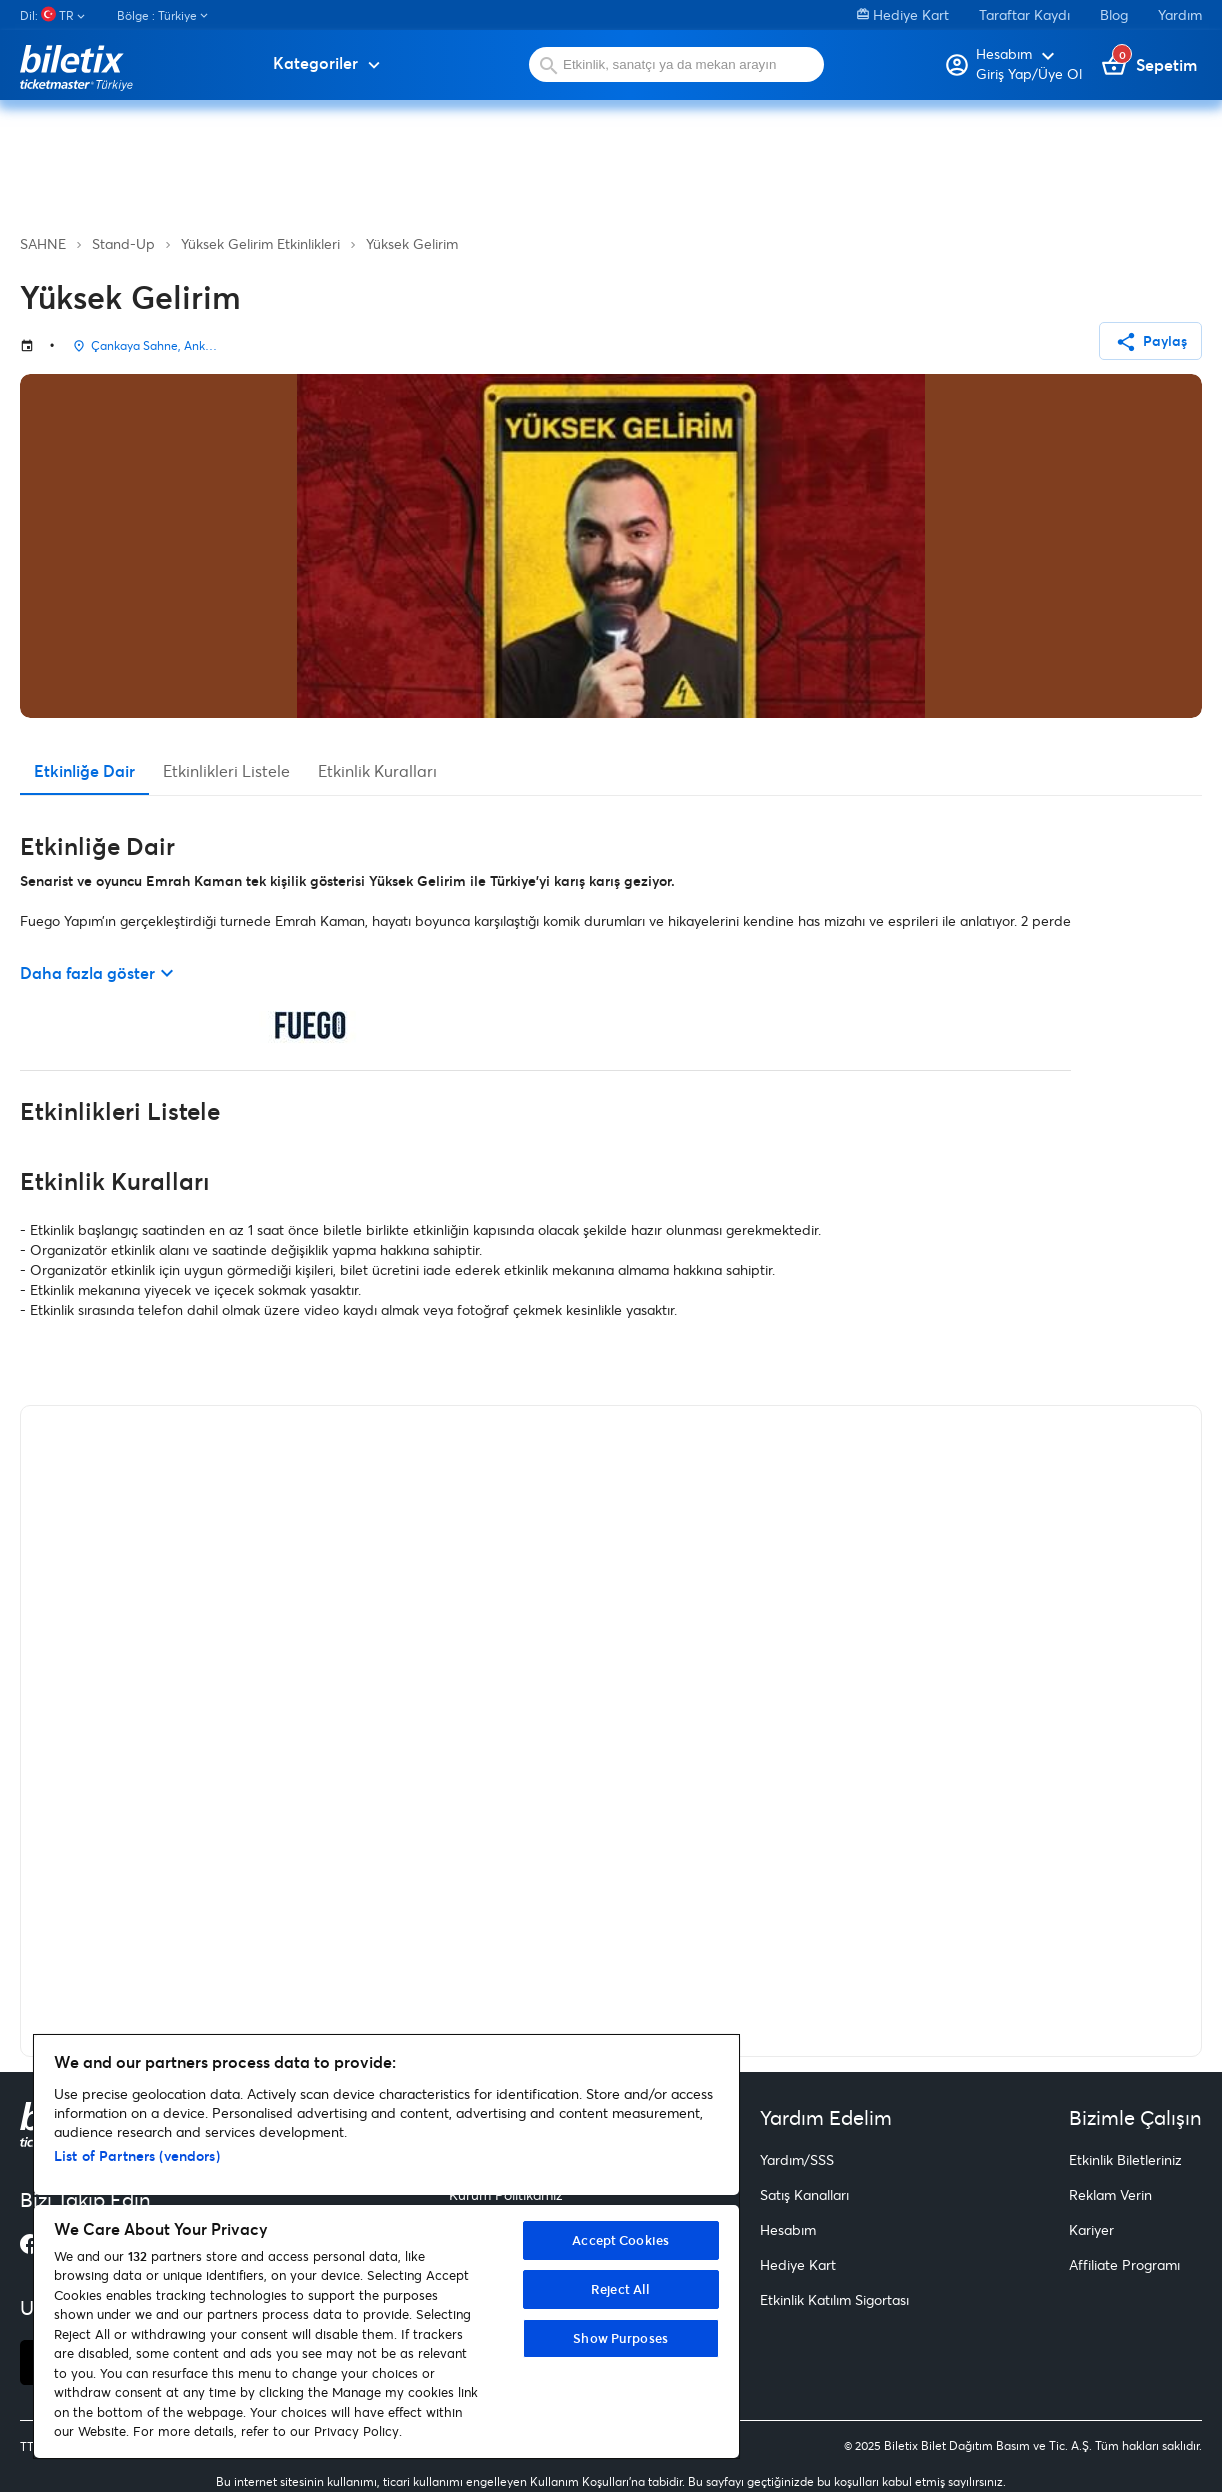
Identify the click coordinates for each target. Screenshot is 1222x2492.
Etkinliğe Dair (84, 770)
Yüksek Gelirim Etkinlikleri (260, 243)
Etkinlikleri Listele (226, 770)
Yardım (1180, 14)
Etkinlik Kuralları (377, 770)
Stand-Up (123, 243)
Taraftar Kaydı (1024, 14)
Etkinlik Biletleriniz (1125, 2159)
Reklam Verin (1110, 2194)
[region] (386, 2246)
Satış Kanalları (804, 2194)
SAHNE (43, 243)
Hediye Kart (903, 14)
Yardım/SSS (797, 2159)
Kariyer (1091, 2229)
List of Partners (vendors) (137, 2155)
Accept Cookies (620, 2240)
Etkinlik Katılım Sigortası (834, 2299)
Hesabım (788, 2229)
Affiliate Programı (1124, 2264)
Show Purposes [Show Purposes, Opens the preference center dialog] (620, 2338)
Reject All (620, 2289)
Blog (1114, 14)
